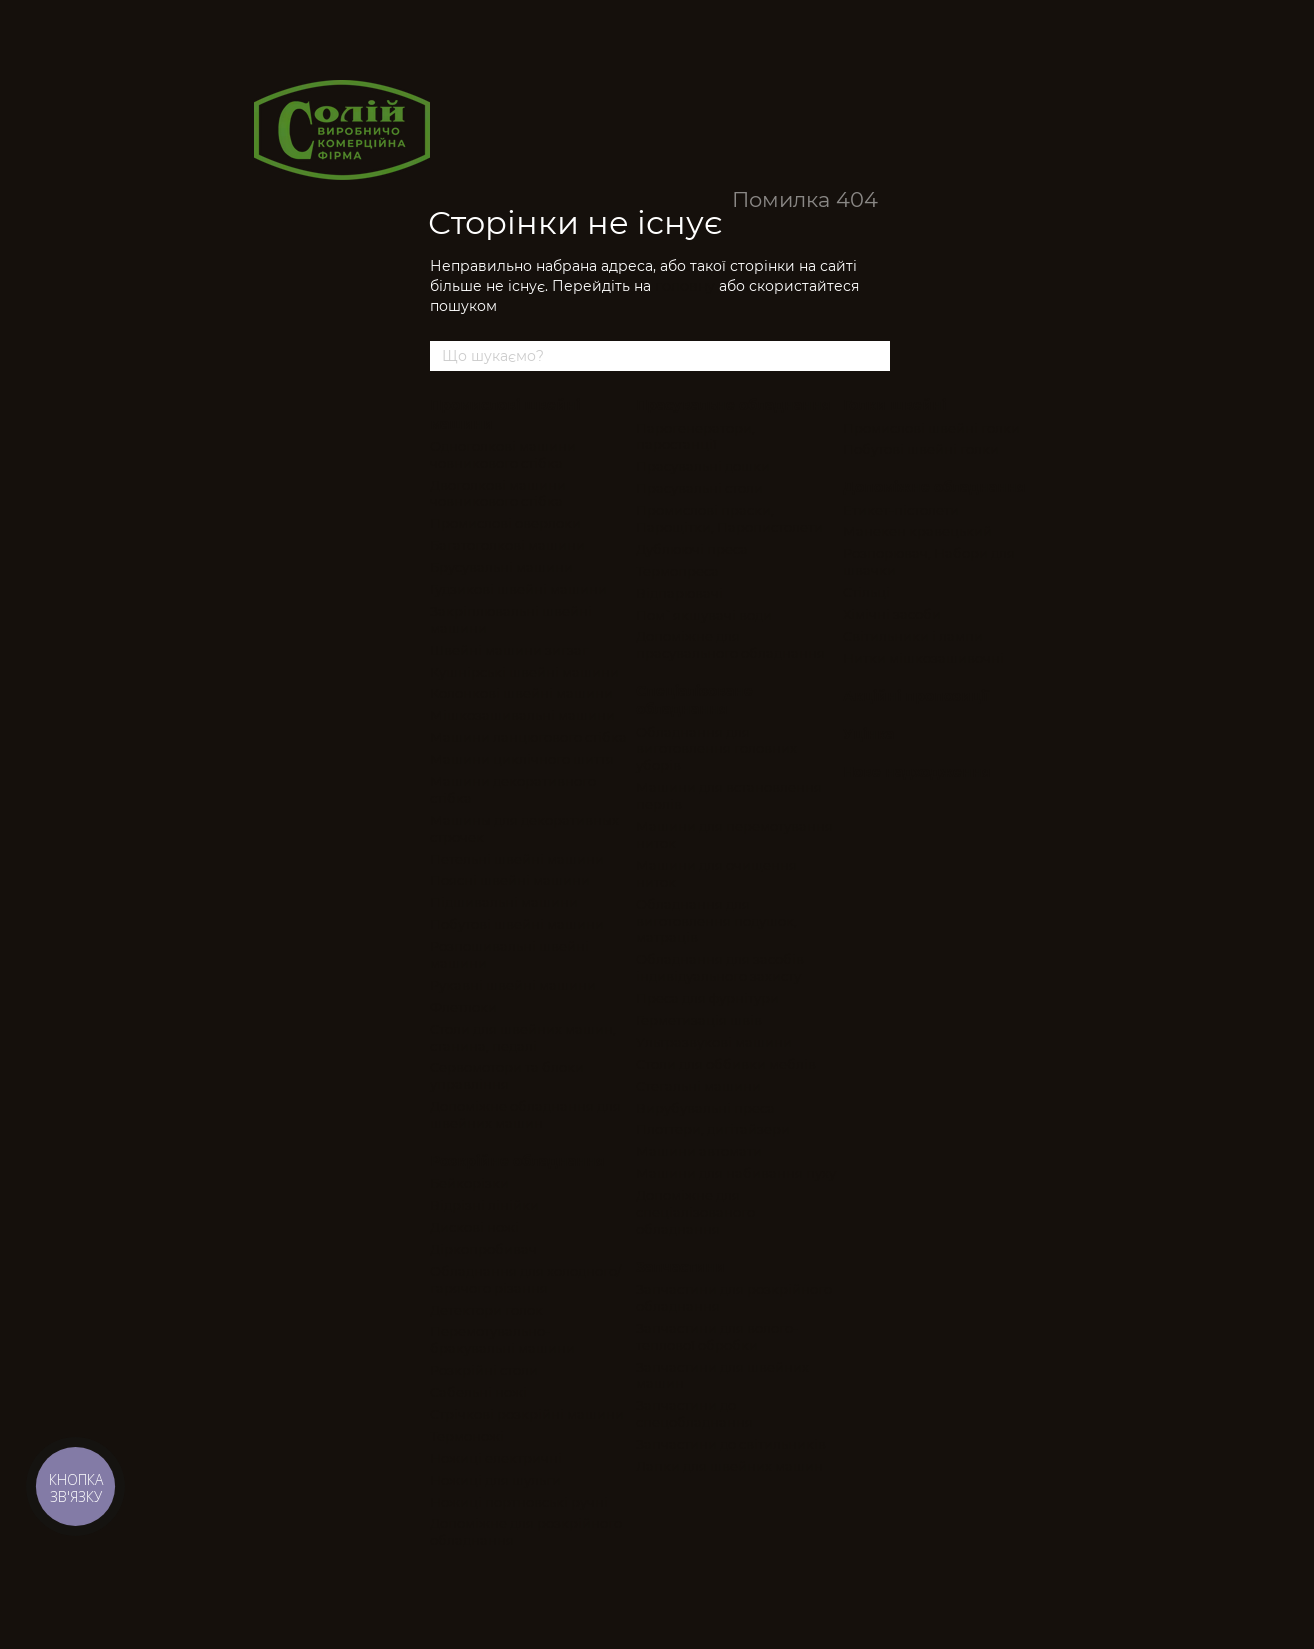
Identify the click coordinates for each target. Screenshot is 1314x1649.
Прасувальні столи (699, 488)
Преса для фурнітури (707, 998)
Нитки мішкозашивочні (923, 658)
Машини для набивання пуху (736, 1173)
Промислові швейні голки (931, 428)
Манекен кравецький (917, 531)
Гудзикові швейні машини (518, 589)
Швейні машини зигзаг (509, 650)
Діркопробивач (483, 1249)
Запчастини (680, 1267)
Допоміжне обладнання (934, 487)
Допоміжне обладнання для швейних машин (525, 1114)
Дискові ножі (474, 1227)
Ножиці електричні (496, 1458)
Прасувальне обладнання (733, 405)
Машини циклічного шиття (522, 759)
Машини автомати (699, 1151)
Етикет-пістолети (901, 510)
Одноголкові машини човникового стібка (503, 454)
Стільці (866, 592)
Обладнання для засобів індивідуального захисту (720, 967)
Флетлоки (463, 1007)
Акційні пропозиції (916, 696)
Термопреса (677, 571)
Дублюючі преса (692, 549)
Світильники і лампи (913, 636)
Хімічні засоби (892, 614)
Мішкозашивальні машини (522, 715)
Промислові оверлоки (505, 523)
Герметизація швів (699, 1020)
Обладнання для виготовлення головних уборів (716, 749)
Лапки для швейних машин (729, 1466)
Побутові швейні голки (921, 449)
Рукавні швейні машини (513, 985)
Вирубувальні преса (705, 1108)
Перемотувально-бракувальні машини (502, 1339)
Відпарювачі (679, 593)
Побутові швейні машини (517, 924)
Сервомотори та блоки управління (507, 1075)
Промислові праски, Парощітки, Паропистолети (729, 518)
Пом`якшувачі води (704, 615)
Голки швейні (894, 405)
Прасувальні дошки (703, 466)
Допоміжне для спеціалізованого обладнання (695, 1212)
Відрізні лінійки (484, 1205)
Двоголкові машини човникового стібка (498, 493)
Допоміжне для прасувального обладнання (730, 644)
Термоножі (467, 1436)
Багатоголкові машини (507, 545)
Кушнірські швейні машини (524, 672)
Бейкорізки (469, 1183)
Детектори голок (486, 1310)
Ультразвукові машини (714, 1042)
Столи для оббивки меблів (726, 1064)
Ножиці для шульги (495, 1480)
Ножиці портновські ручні (519, 1502)
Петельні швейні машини (517, 859)
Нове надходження (917, 772)
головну (685, 286)
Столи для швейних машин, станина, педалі (523, 1037)
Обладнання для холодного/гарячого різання (525, 1279)
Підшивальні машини (504, 902)
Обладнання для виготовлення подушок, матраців (716, 921)
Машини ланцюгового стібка (528, 737)
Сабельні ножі (478, 1392)
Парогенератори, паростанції (695, 436)
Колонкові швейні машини (521, 693)
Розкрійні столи (484, 1370)
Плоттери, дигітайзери (713, 1129)
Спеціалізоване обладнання (694, 700)
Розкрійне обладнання (517, 1161)
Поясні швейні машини (510, 880)
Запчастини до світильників (731, 1444)
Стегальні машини (698, 1086)
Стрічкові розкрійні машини (527, 1414)
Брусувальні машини (501, 567)
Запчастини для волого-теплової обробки (717, 1336)
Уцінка (868, 734)
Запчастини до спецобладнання (694, 1413)
